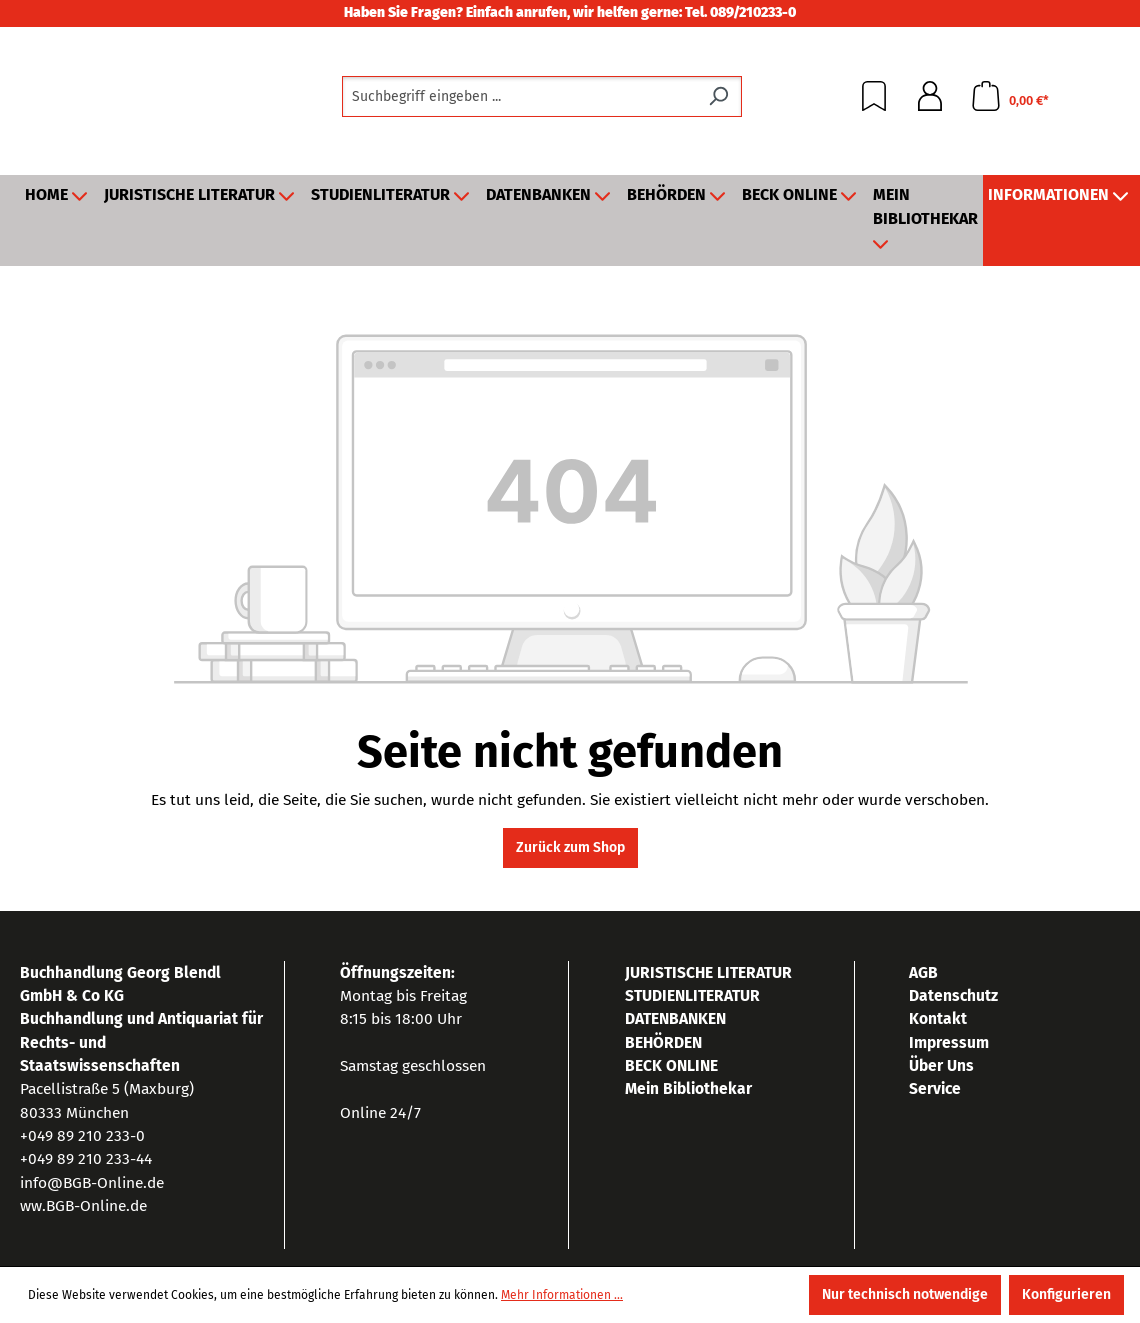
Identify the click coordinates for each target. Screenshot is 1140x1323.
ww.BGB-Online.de (83, 1205)
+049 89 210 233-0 (82, 1135)
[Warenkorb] (1010, 96)
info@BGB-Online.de (92, 1182)
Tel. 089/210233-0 (740, 12)
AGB (923, 972)
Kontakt (938, 1018)
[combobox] (519, 96)
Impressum (949, 1042)
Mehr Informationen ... (562, 1295)
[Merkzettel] (874, 96)
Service (935, 1088)
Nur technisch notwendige (905, 1294)
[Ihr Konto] (930, 96)
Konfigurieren (1066, 1294)
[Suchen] (718, 96)
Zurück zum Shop (570, 847)
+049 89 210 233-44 (86, 1158)
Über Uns (941, 1065)
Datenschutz (953, 995)
